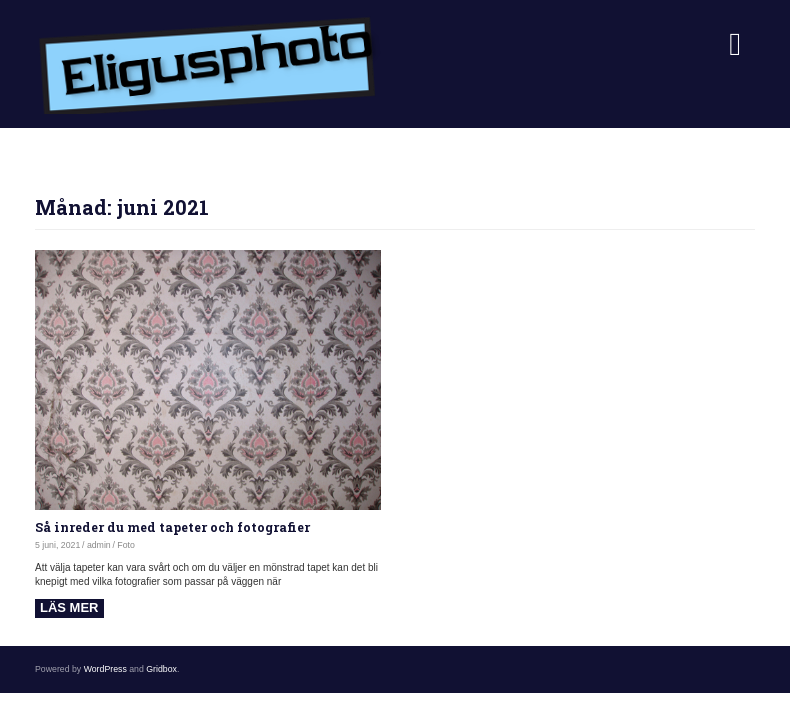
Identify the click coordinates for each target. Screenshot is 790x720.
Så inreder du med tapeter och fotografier (172, 527)
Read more (69, 608)
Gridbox (161, 669)
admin (99, 545)
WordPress (105, 669)
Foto (126, 545)
